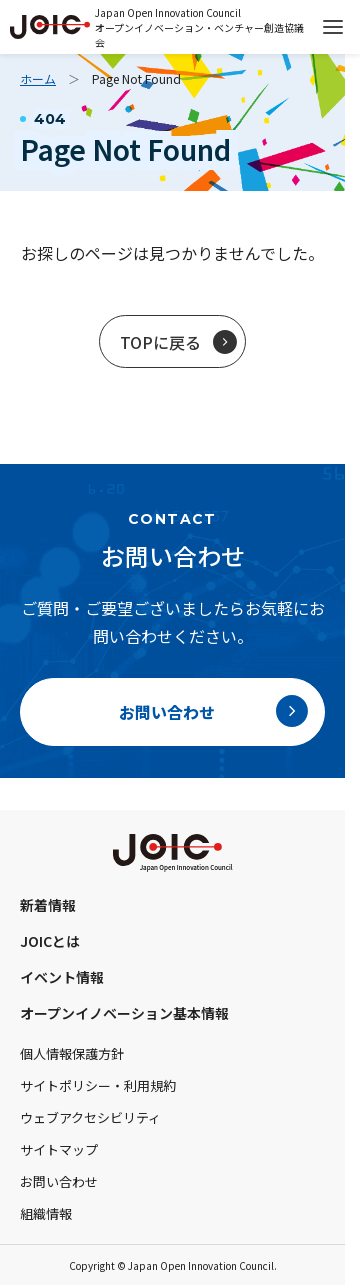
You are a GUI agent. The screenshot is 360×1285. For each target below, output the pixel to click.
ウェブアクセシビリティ (90, 1117)
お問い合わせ (59, 1181)
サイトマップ (59, 1149)
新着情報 (48, 905)
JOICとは (50, 941)
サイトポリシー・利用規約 (98, 1085)
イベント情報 (62, 977)
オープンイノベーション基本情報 (124, 1013)
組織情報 (46, 1213)
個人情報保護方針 (72, 1053)
